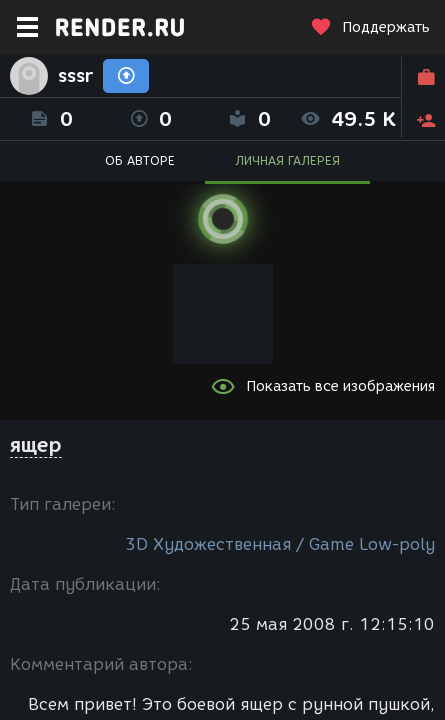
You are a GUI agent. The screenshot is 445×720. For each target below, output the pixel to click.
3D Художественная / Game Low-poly (280, 544)
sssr (75, 76)
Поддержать (370, 27)
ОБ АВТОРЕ (140, 160)
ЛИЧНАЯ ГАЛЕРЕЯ (287, 160)
